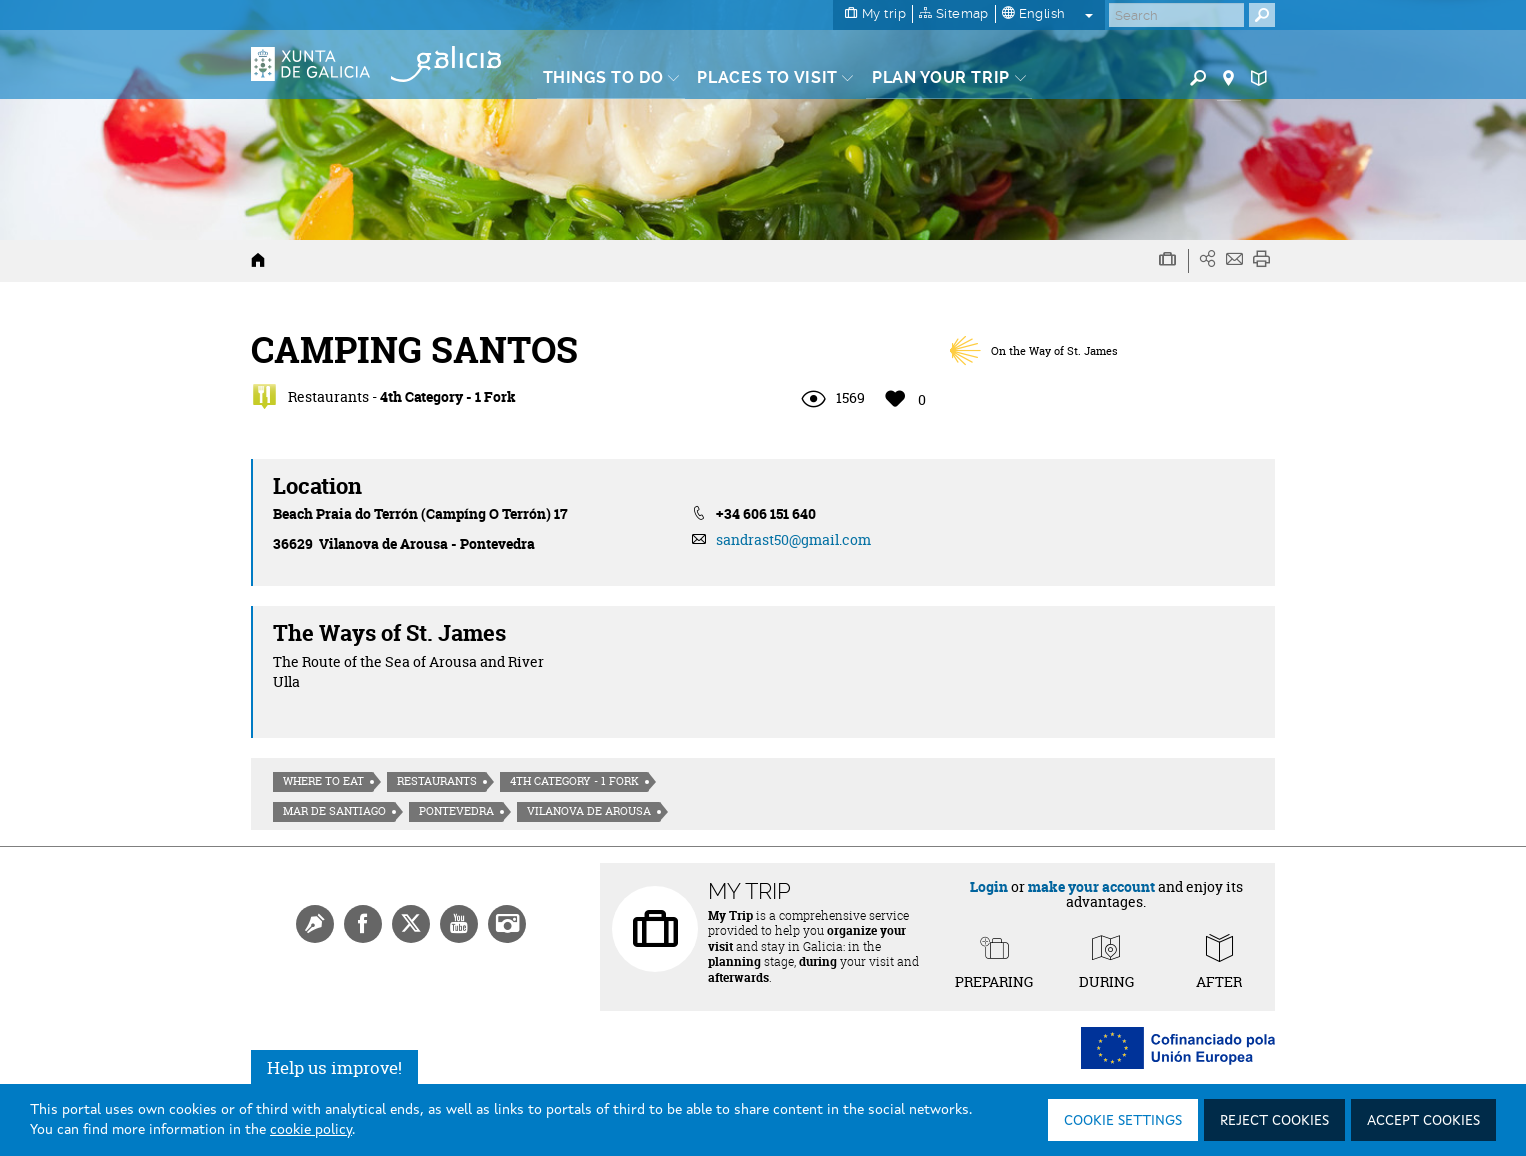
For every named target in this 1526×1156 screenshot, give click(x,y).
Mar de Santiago (334, 811)
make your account (1091, 886)
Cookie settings (1123, 1121)
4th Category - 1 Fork (574, 781)
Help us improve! (334, 1067)
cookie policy (311, 1130)
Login (989, 886)
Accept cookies (1423, 1121)
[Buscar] (1176, 15)
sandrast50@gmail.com (793, 539)
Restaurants (437, 781)
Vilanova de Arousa (589, 811)
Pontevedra (456, 811)
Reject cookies (1274, 1121)
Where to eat (323, 781)
